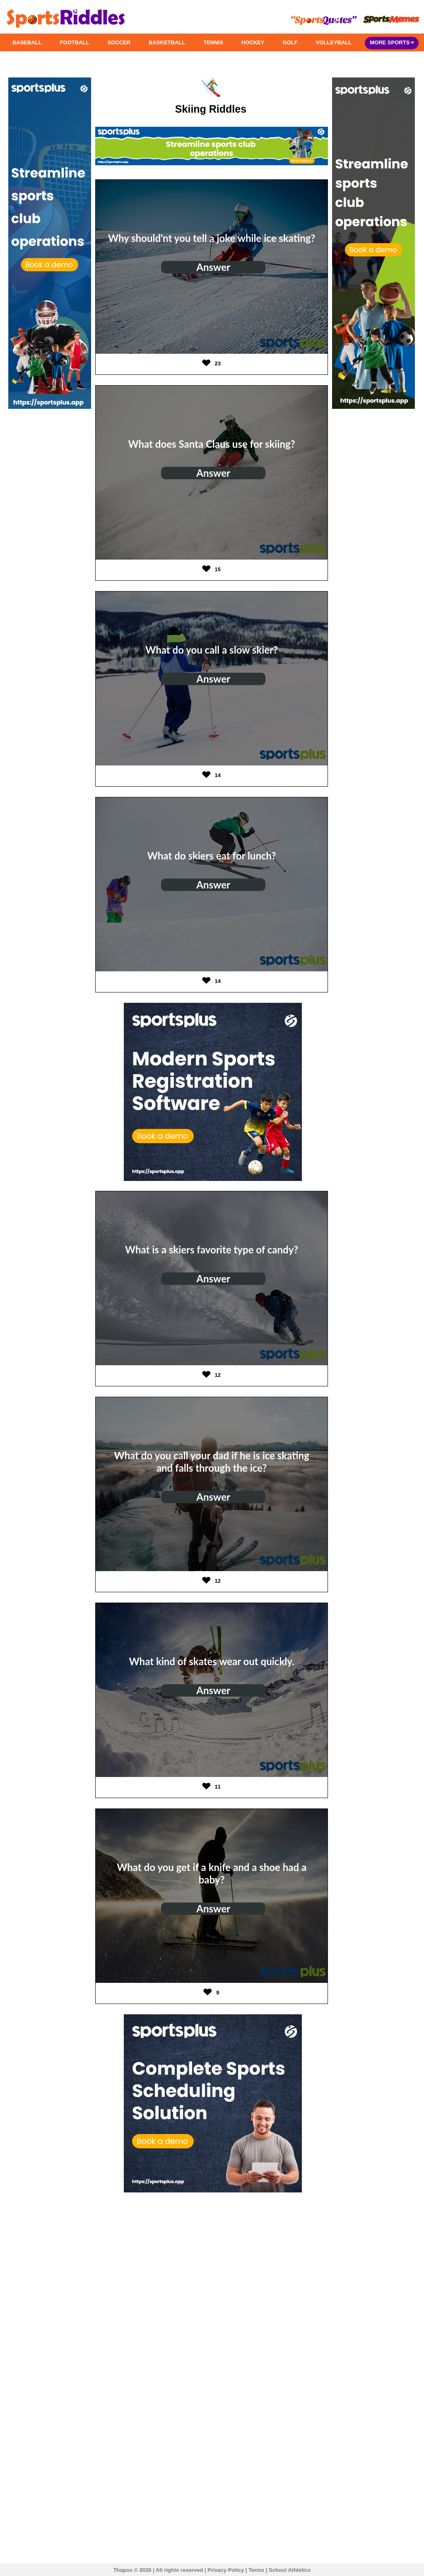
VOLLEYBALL (334, 42)
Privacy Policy (225, 2570)
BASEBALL (27, 42)
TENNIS (213, 42)
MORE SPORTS (392, 42)
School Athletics (290, 2570)
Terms (256, 2570)
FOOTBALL (74, 42)
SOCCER (118, 42)
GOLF (289, 42)
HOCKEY (253, 42)
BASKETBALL (167, 42)
